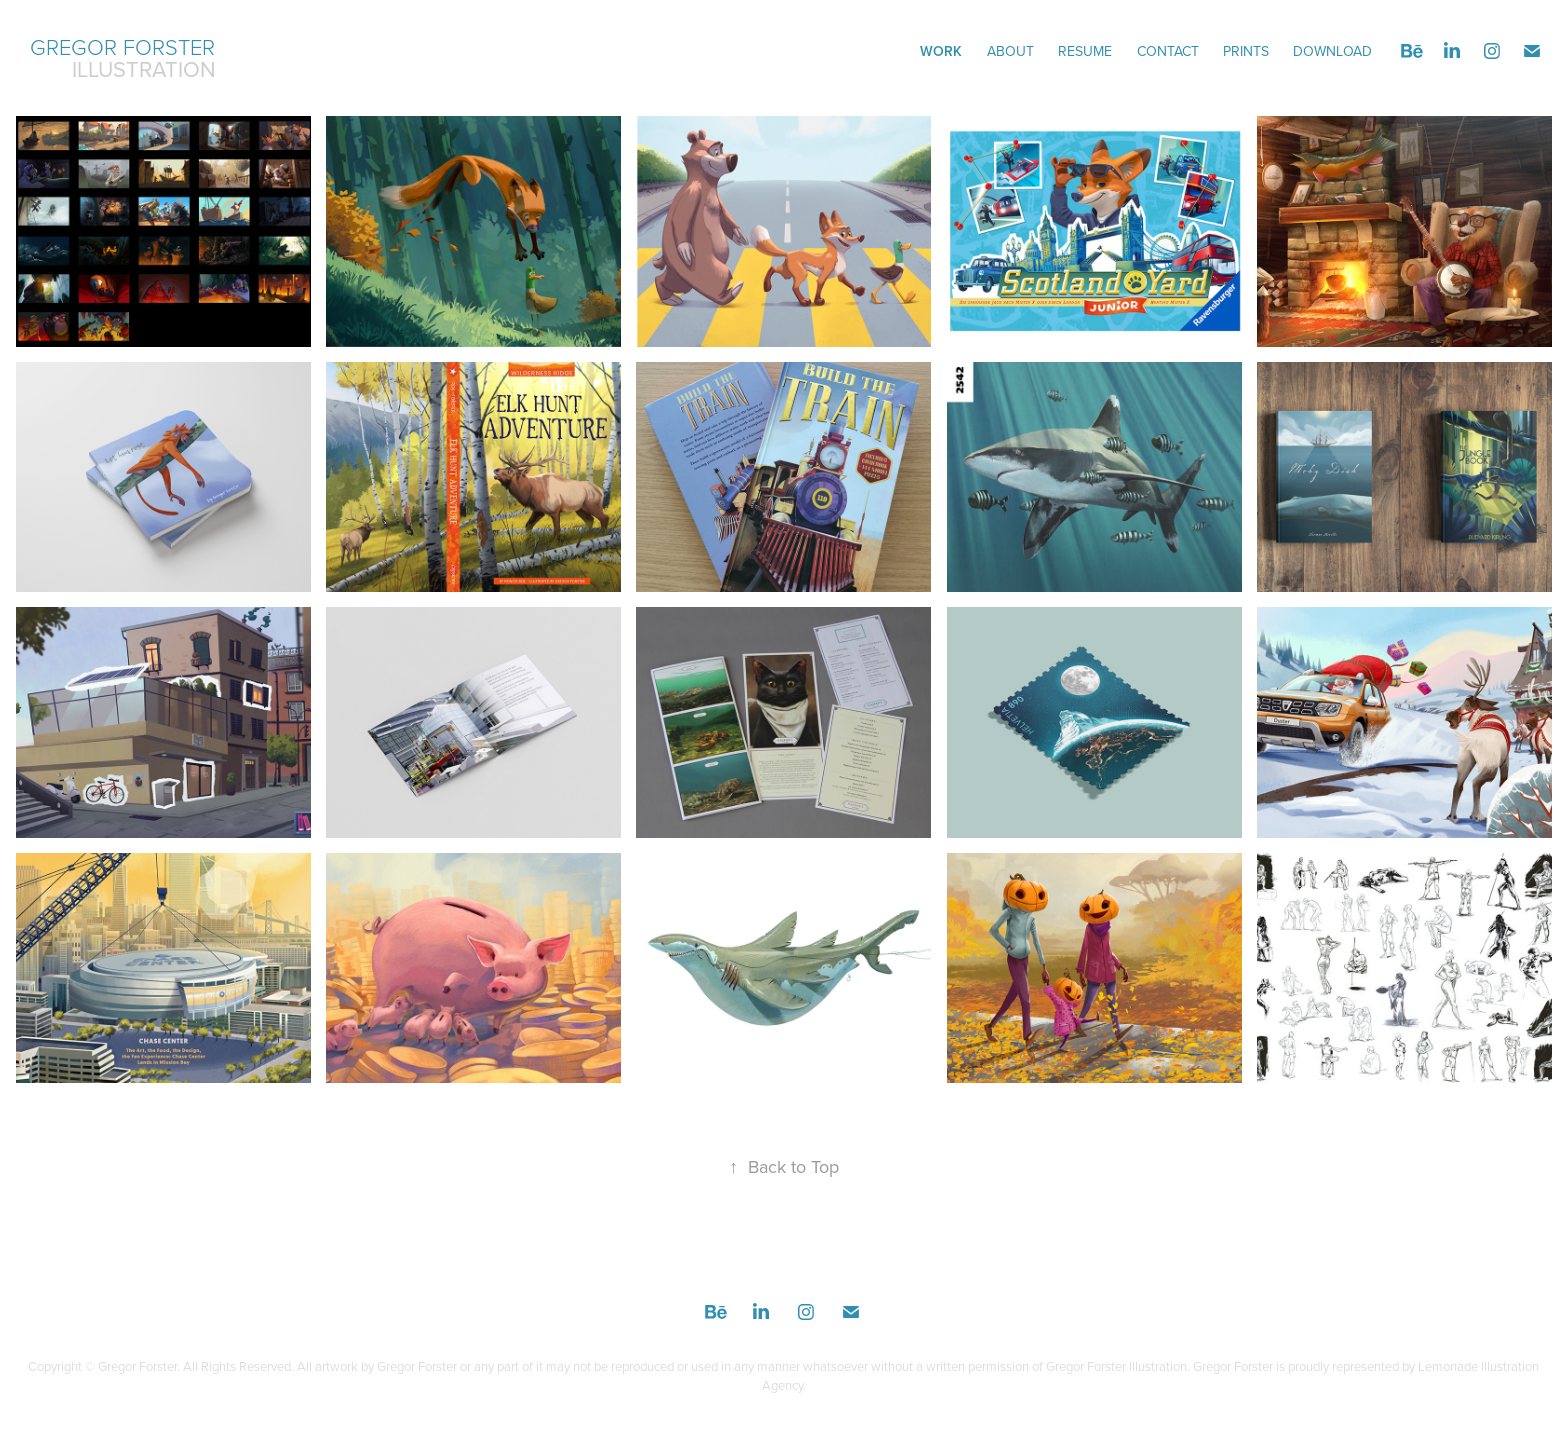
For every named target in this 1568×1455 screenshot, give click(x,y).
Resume (1085, 51)
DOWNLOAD (1332, 51)
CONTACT (1168, 51)
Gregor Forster (122, 46)
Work (941, 51)
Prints (1246, 51)
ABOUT (1010, 51)
